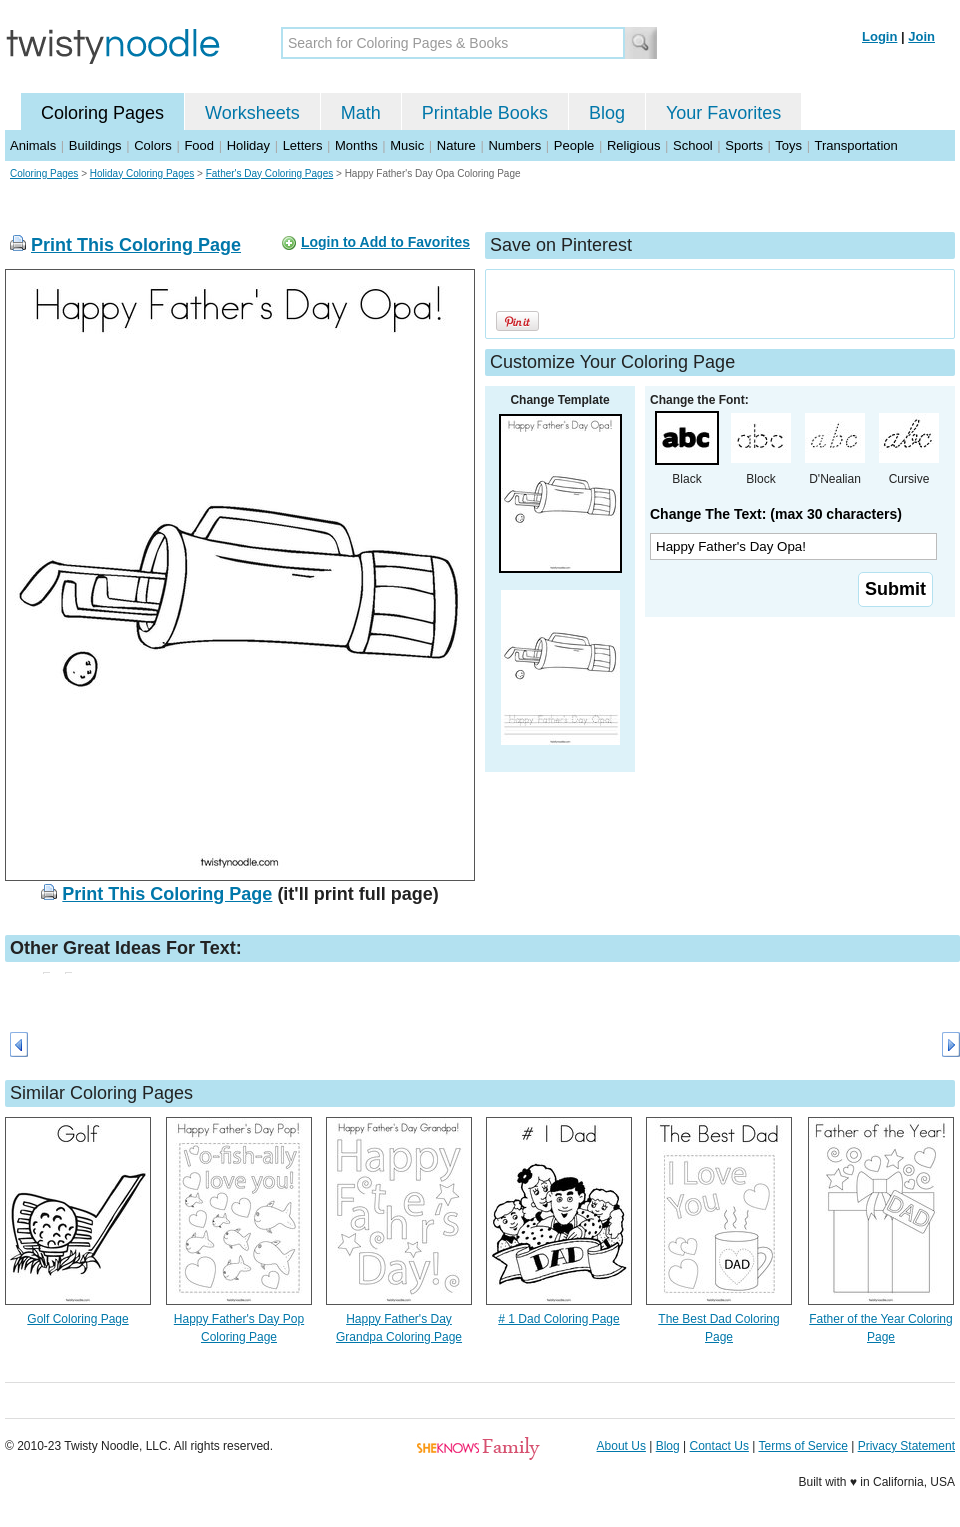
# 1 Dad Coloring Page (558, 1319)
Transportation (855, 145)
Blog (607, 113)
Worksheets (252, 113)
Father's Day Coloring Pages (270, 173)
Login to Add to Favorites (385, 242)
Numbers (514, 145)
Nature (456, 145)
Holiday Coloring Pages (142, 173)
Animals (33, 145)
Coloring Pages (102, 113)
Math (361, 113)
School (693, 145)
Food (199, 145)
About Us (621, 1446)
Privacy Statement (906, 1446)
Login (879, 36)
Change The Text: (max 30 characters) (776, 514)
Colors (153, 145)
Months (356, 145)
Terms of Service (802, 1446)
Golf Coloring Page (77, 1319)
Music (407, 145)
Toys (788, 145)
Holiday (248, 145)
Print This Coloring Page (136, 245)
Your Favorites (723, 113)
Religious (633, 145)
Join (921, 36)
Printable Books (485, 113)
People (574, 145)
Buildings (95, 145)
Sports (744, 145)
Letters (303, 145)
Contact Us (719, 1446)
